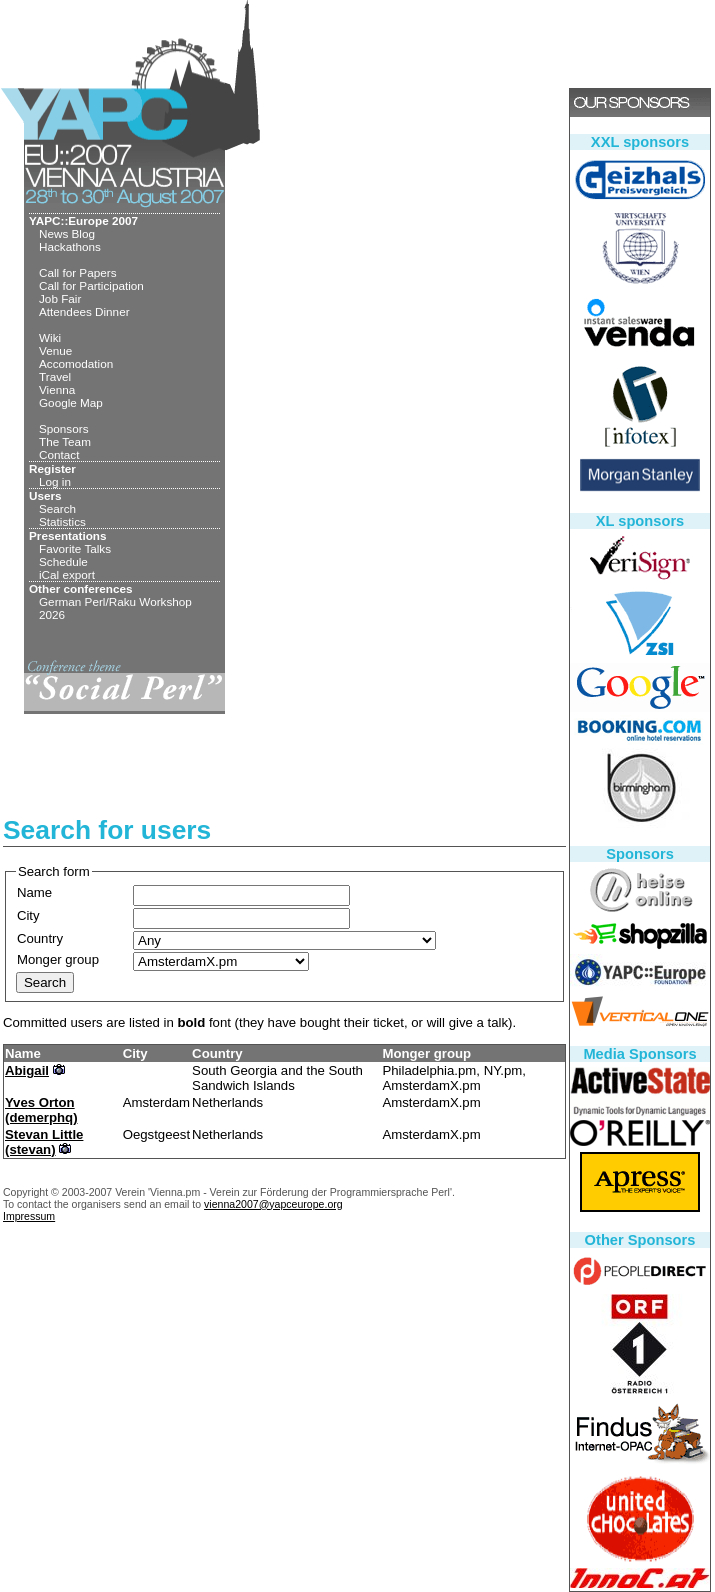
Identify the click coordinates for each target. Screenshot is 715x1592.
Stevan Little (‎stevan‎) (44, 1142)
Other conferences (81, 588)
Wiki (50, 337)
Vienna (57, 389)
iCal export (67, 574)
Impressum (29, 1216)
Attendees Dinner (84, 311)
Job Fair (60, 298)
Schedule (63, 561)
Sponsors (64, 428)
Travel (55, 376)
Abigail (27, 1070)
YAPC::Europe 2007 (83, 220)
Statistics (62, 521)
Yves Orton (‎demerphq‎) (41, 1110)
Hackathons (70, 246)
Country (40, 938)
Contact (59, 454)
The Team (65, 441)
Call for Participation (91, 285)
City (28, 915)
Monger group (58, 959)
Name (34, 892)
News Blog (67, 233)
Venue (55, 350)
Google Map (71, 402)
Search (57, 508)
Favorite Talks (75, 548)
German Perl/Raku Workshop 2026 (115, 608)
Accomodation (76, 363)
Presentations (68, 535)
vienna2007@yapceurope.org (273, 1204)
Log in (55, 481)
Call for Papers (78, 272)
